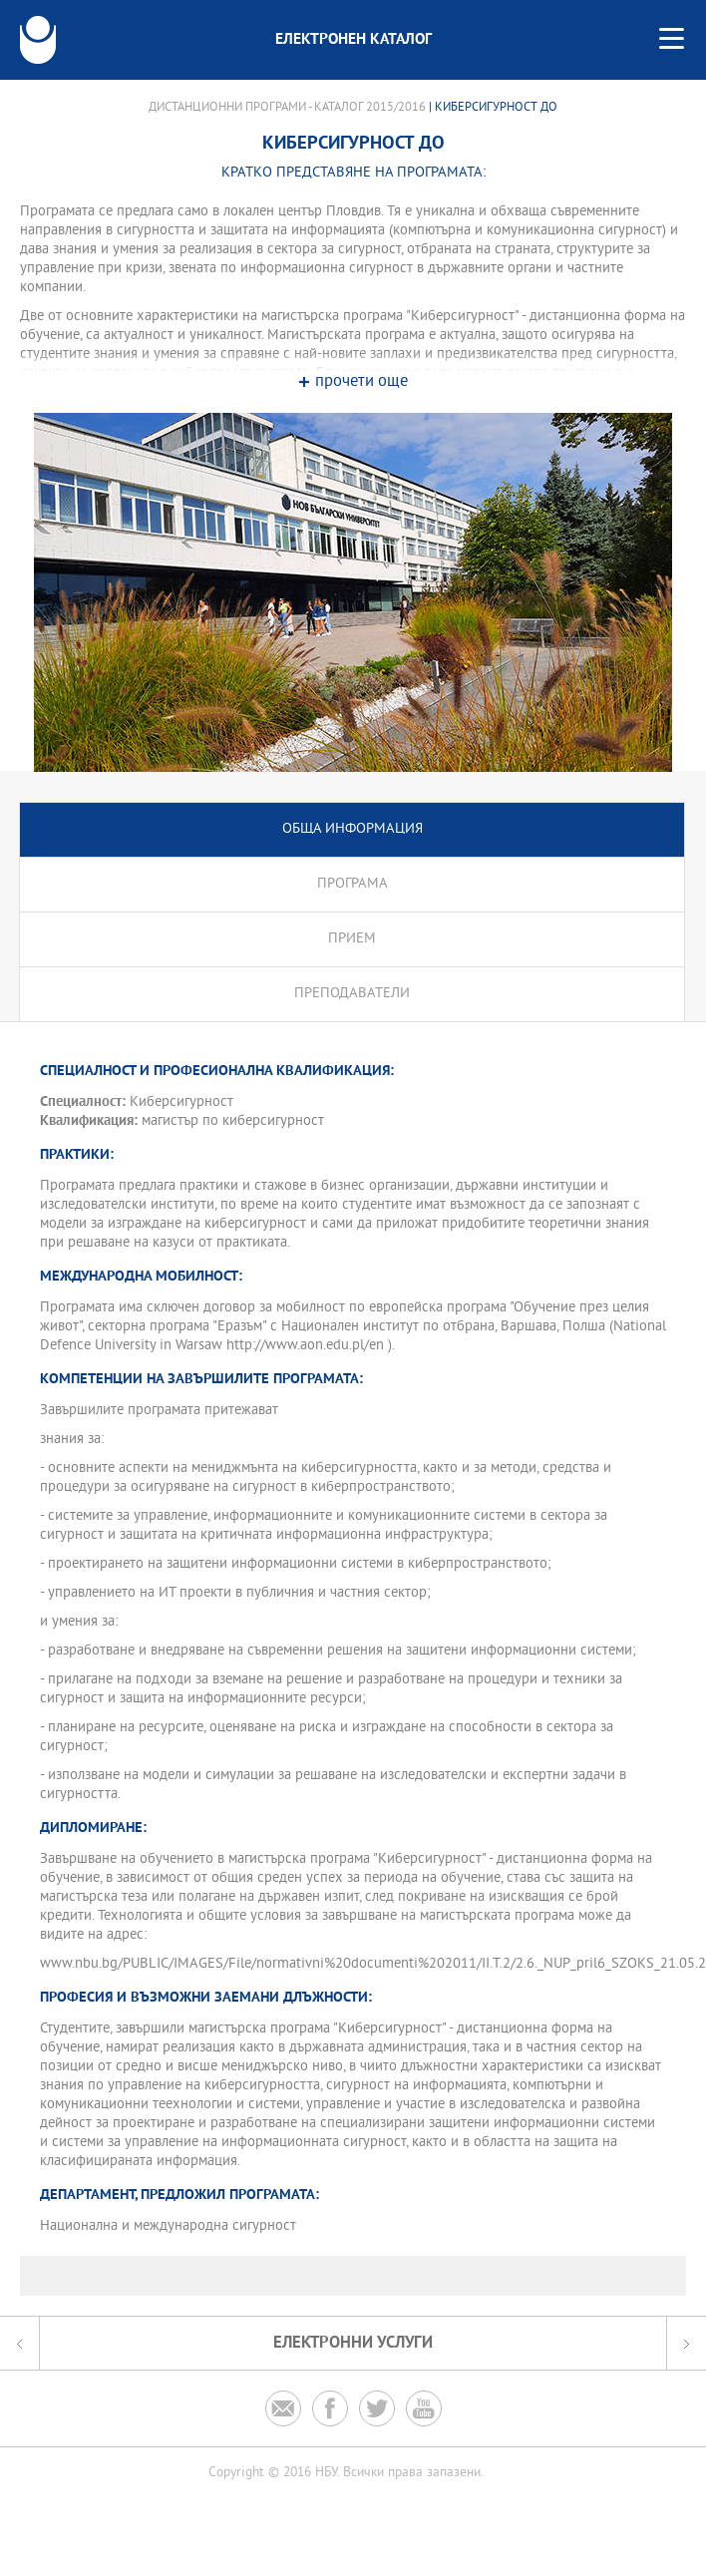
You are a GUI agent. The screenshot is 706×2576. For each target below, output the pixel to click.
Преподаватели (352, 993)
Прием (352, 938)
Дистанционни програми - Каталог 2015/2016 (287, 108)
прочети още (361, 382)
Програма (352, 884)
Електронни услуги (353, 2343)
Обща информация (352, 829)
